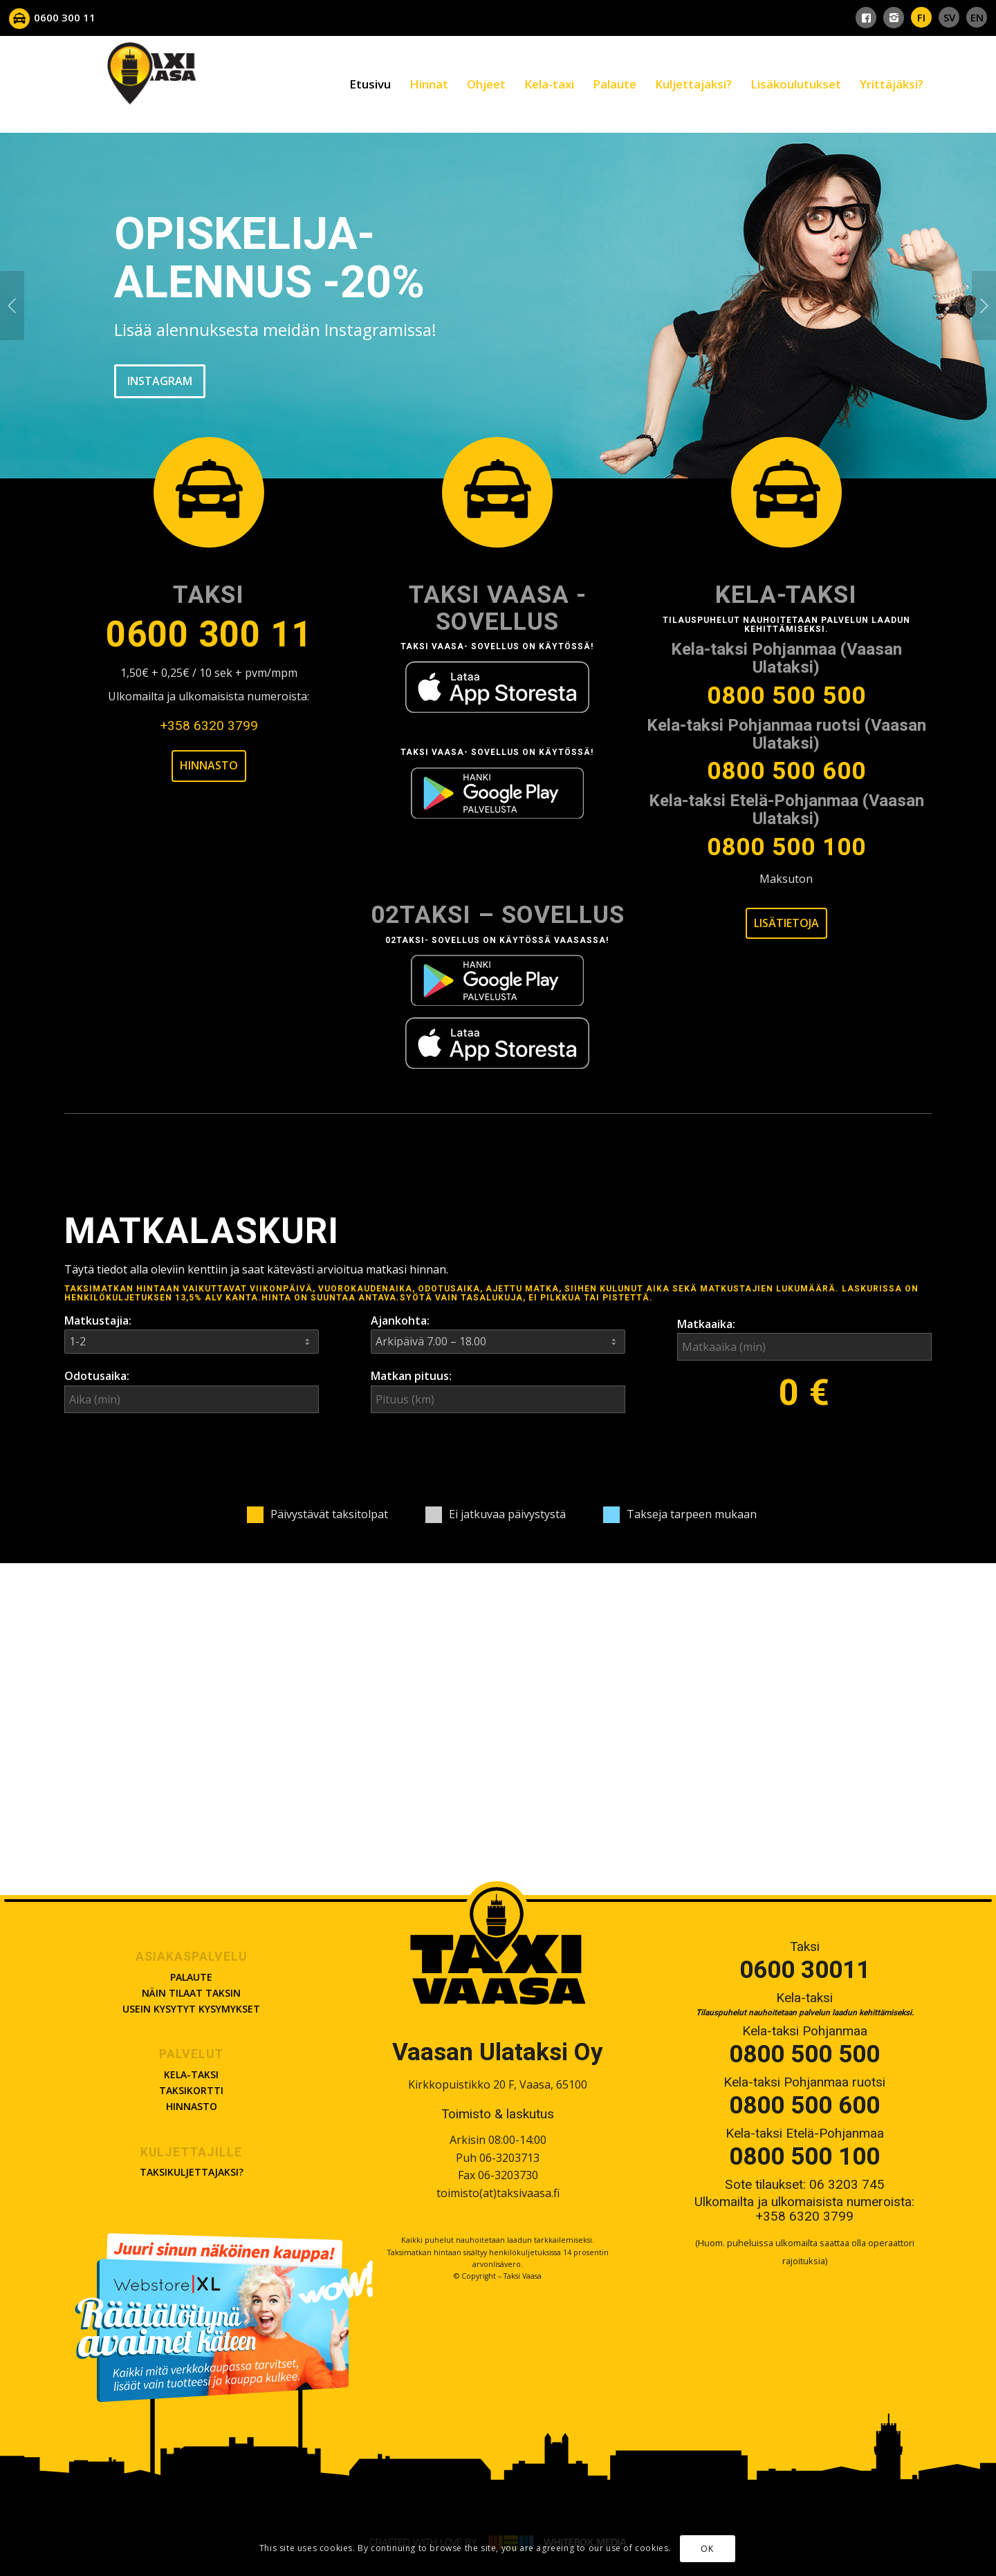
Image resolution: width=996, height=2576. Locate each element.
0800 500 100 (786, 848)
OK (707, 2550)
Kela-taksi (191, 2074)
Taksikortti (191, 2090)
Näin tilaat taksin (191, 1992)
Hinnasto (209, 765)
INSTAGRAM (159, 376)
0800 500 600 (786, 772)
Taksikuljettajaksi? (191, 2171)
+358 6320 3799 (209, 726)
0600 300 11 (209, 635)
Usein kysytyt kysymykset (191, 2008)
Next (984, 305)
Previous (12, 305)
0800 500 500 (786, 696)
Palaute (191, 1977)
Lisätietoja (786, 923)
